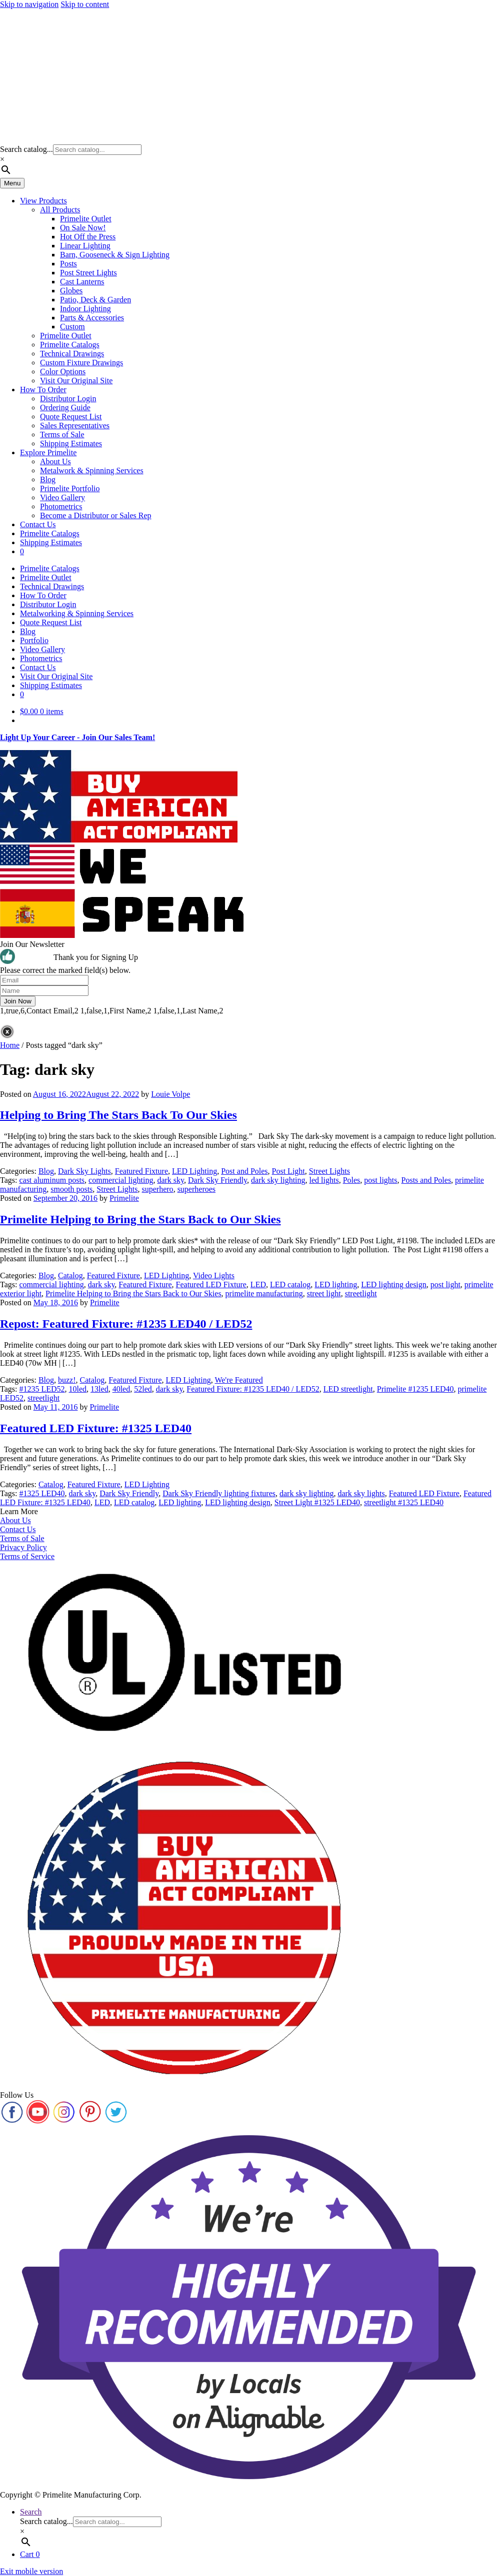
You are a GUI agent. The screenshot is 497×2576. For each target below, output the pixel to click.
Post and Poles (244, 1171)
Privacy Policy (23, 1547)
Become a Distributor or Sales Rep (96, 515)
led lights (324, 1180)
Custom (72, 326)
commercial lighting (120, 1180)
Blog (48, 479)
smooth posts (71, 1189)
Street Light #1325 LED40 (317, 1502)
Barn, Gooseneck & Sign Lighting (115, 254)
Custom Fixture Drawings (81, 362)
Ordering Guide (65, 407)
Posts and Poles (427, 1180)
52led (143, 1389)
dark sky (170, 1180)
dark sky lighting (278, 1180)
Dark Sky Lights (84, 1171)
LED (258, 1284)
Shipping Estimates (71, 443)
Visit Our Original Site (76, 380)
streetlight (361, 1293)
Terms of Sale (62, 434)
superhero (158, 1189)
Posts (68, 263)
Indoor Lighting (85, 308)
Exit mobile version (31, 2571)
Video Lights (213, 1275)
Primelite (124, 1198)
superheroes (197, 1189)
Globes (71, 290)
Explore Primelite (48, 452)
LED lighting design (393, 1284)
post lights (380, 1180)
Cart (30, 2554)
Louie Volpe (170, 1094)
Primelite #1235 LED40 (415, 1389)
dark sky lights (361, 1493)
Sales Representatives (75, 425)
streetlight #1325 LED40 (404, 1502)
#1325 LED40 (41, 1493)
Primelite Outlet (86, 218)
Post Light (288, 1171)
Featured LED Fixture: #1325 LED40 (96, 1428)
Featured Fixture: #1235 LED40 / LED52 (252, 1389)
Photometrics (61, 506)
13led (99, 1389)
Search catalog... (26, 149)
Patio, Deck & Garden (95, 299)
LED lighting (335, 1284)
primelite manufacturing (264, 1293)
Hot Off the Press (88, 236)
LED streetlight (348, 1389)
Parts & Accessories (92, 317)
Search (31, 2512)
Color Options (63, 371)
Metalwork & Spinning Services (92, 470)
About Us (55, 461)
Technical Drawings (72, 353)
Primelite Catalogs (70, 344)
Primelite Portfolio (70, 488)
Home (10, 1045)
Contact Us (38, 524)
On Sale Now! (83, 227)
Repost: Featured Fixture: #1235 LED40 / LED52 (126, 1323)
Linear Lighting (85, 245)
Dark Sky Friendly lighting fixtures (219, 1493)
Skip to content (84, 4)
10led (78, 1389)
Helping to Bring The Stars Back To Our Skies (118, 1114)
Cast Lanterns (82, 281)
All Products (60, 209)
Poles (351, 1180)
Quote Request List (71, 416)
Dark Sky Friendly (217, 1180)
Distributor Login (68, 398)
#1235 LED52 (41, 1389)
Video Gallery (62, 497)
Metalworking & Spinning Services (77, 613)
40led (121, 1389)
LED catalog (290, 1284)
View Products (43, 200)
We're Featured (238, 1380)
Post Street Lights (88, 272)
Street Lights (329, 1171)
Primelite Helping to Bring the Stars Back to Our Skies (140, 1219)
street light (324, 1293)
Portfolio (34, 640)
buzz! (67, 1380)
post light (445, 1284)
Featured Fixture (141, 1171)
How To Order (43, 389)
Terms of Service (27, 1556)
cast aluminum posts (51, 1180)
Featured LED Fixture (211, 1284)
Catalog (70, 1275)
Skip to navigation (29, 4)
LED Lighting (194, 1171)
